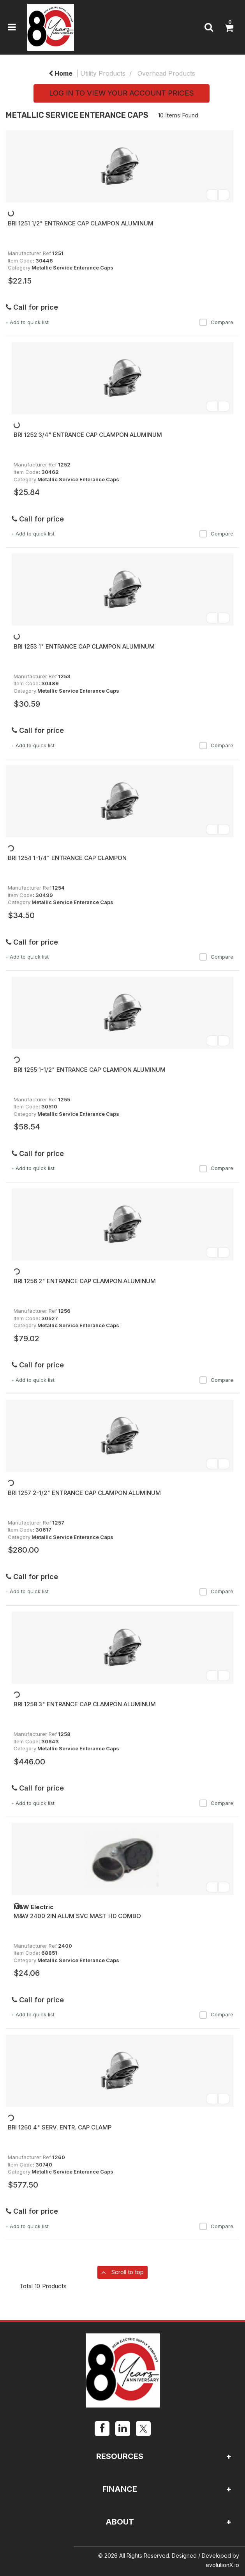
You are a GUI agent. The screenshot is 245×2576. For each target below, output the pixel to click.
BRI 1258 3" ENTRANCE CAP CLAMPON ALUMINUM (85, 1704)
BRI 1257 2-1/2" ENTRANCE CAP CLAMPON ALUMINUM (84, 1492)
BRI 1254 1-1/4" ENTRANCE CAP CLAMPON (67, 858)
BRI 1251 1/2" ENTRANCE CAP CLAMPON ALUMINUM (80, 223)
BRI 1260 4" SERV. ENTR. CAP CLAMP (59, 2127)
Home (60, 73)
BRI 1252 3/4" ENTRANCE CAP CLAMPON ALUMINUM (88, 434)
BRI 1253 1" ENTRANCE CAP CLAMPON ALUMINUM (84, 646)
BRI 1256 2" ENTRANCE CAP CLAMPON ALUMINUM (85, 1281)
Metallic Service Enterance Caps (72, 267)
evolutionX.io (222, 2565)
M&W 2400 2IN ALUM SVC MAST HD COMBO (77, 1916)
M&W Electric (33, 1907)
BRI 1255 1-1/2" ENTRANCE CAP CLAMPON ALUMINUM (90, 1069)
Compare (216, 322)
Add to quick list (27, 322)
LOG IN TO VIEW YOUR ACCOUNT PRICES (121, 93)
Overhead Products (166, 73)
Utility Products (102, 73)
